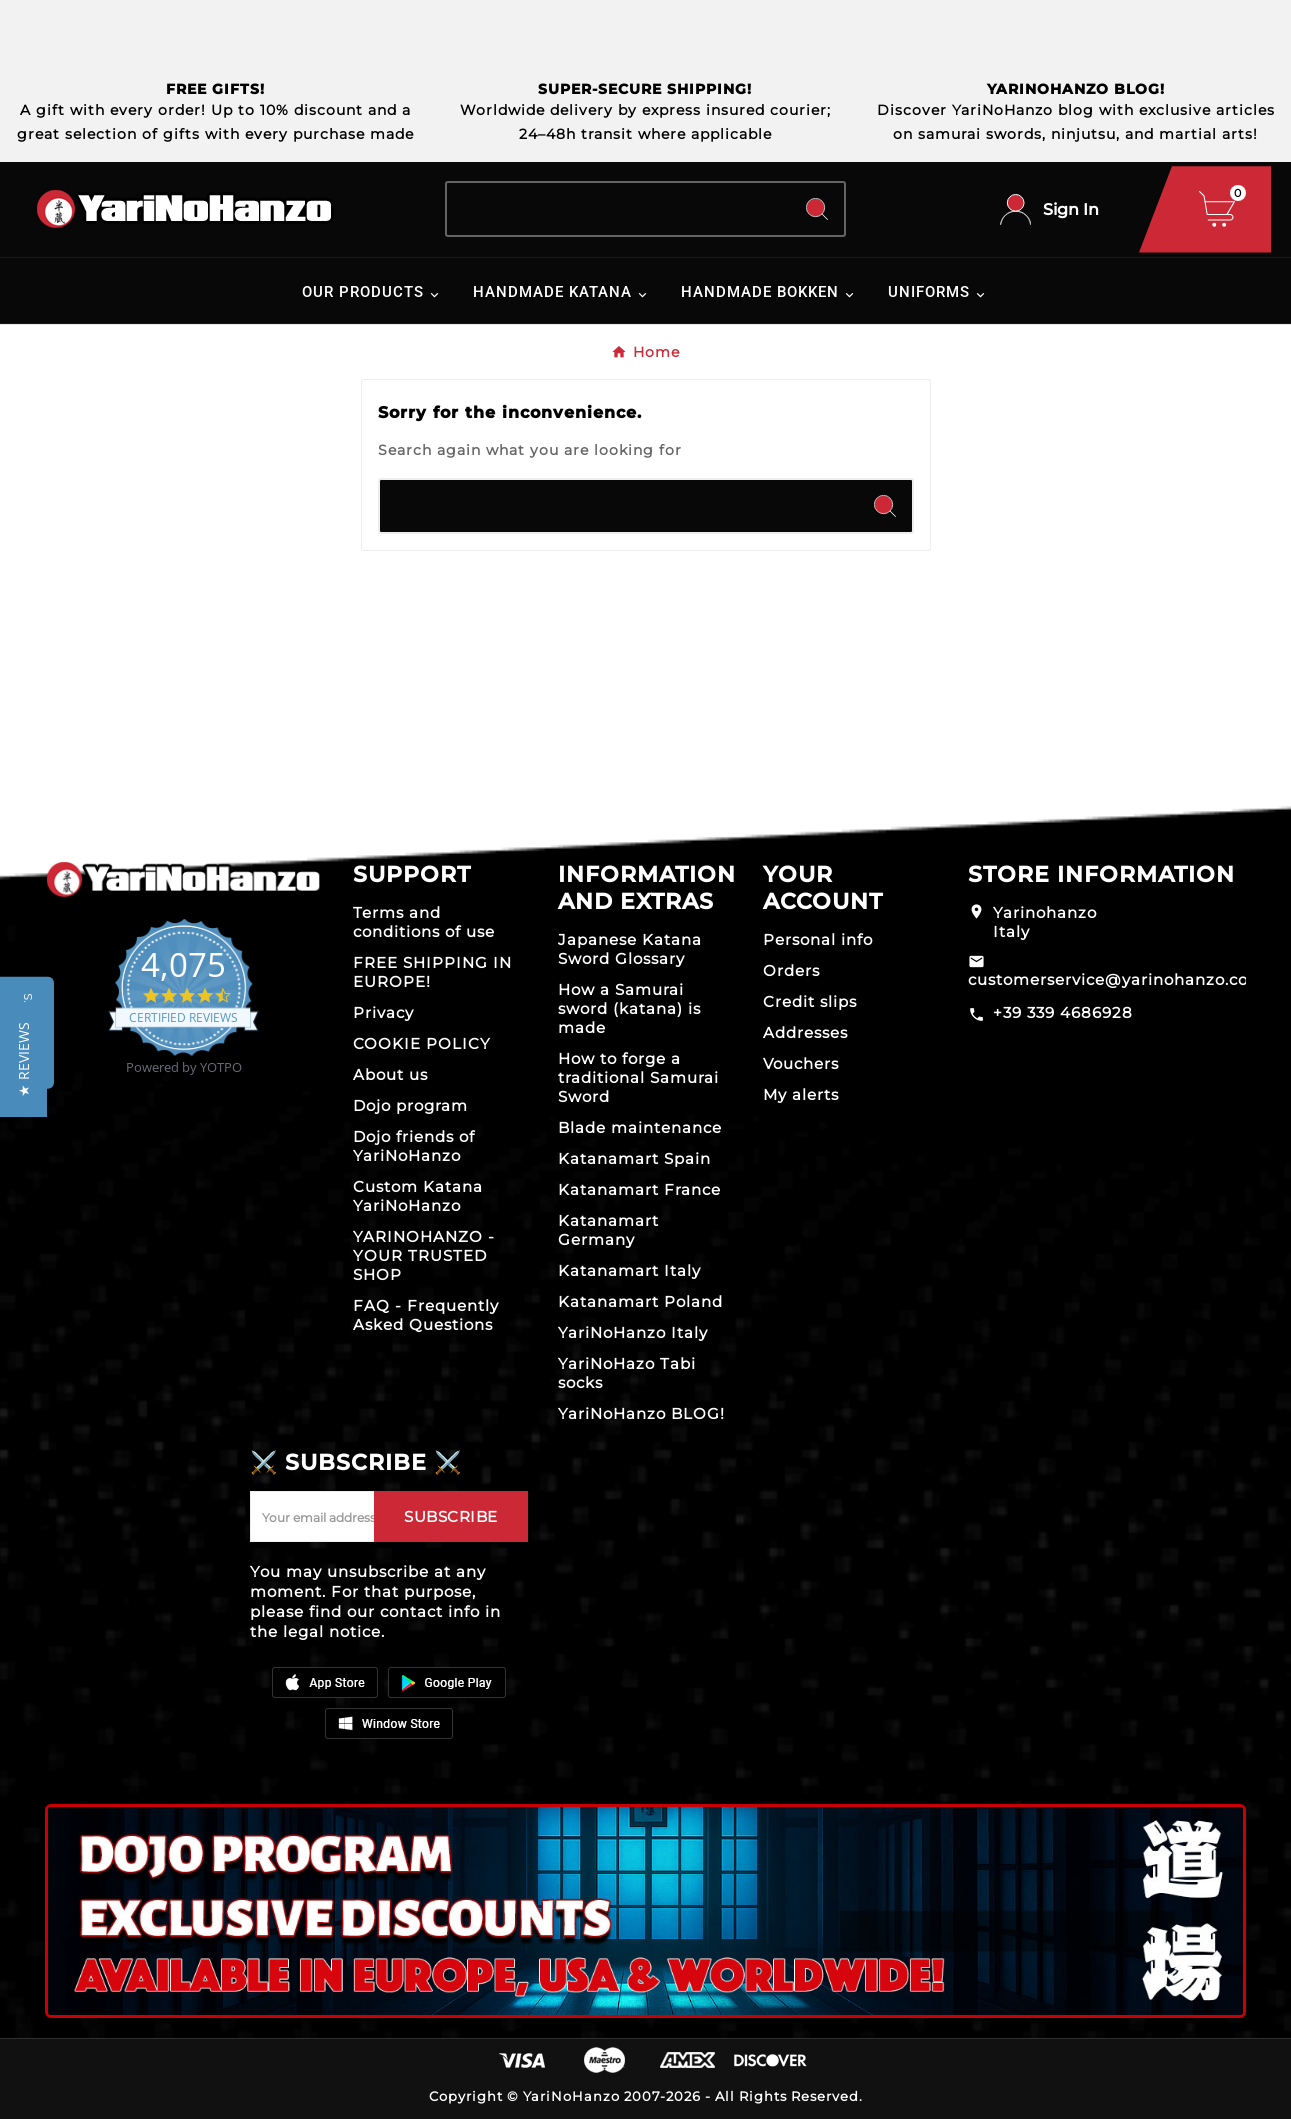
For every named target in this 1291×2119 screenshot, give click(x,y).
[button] (23, 1059)
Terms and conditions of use (424, 922)
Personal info (818, 939)
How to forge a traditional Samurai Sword (638, 1077)
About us (390, 1074)
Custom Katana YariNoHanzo (418, 1196)
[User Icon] (1049, 209)
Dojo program (410, 1105)
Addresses (805, 1032)
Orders (791, 970)
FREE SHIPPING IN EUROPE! (432, 972)
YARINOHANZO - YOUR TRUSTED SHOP (424, 1255)
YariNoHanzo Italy (633, 1332)
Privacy (383, 1012)
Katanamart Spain (634, 1158)
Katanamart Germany (608, 1230)
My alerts (801, 1094)
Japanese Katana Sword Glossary (630, 949)
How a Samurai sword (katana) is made (629, 1008)
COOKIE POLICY (422, 1043)
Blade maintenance (640, 1127)
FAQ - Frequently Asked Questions (426, 1315)
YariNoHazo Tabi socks (627, 1373)
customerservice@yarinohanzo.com (1116, 979)
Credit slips (810, 1001)
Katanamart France (639, 1189)
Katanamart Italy (629, 1270)
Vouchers (801, 1063)
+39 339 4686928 (1063, 1012)
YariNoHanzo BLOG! (641, 1413)
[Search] (618, 209)
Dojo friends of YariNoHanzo (414, 1146)
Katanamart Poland (640, 1301)
